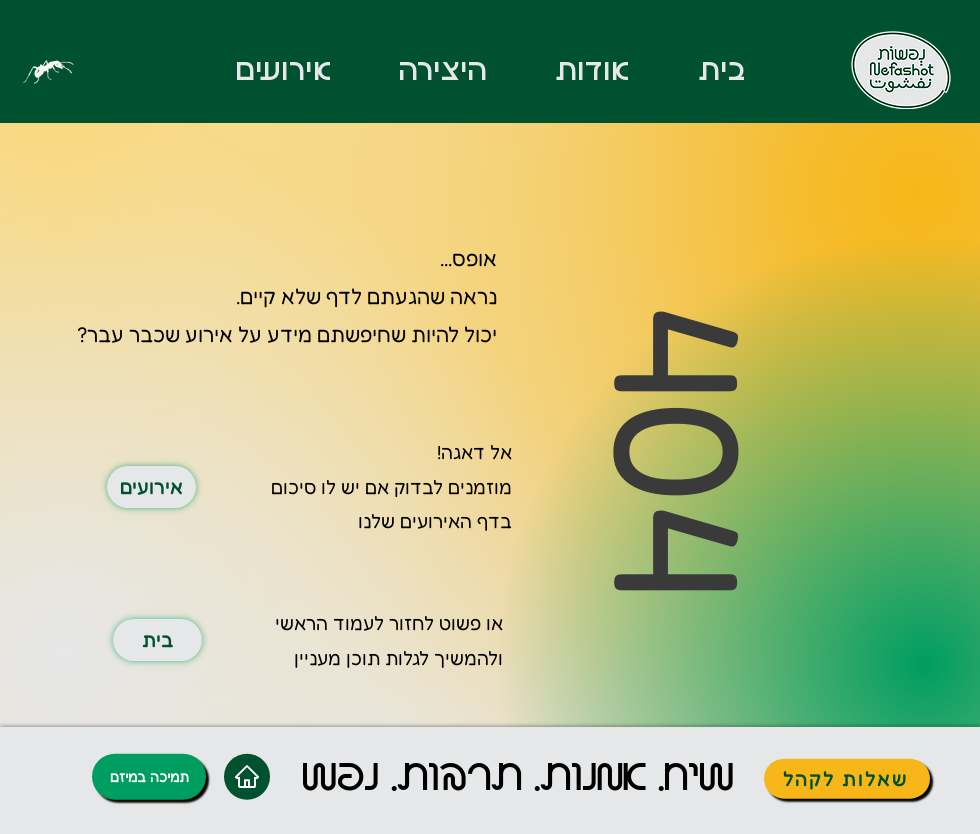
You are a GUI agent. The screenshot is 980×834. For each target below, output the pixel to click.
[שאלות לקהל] (847, 778)
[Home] (247, 776)
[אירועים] (151, 487)
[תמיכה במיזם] (149, 776)
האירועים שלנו (415, 520)
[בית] (157, 640)
